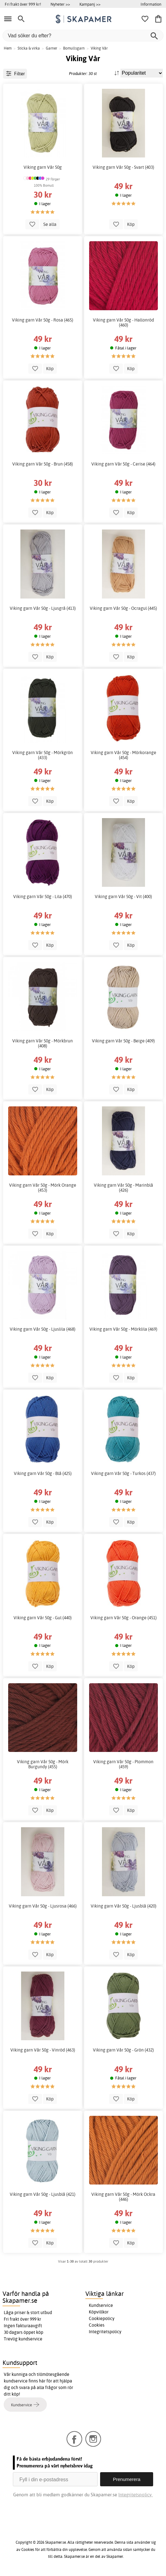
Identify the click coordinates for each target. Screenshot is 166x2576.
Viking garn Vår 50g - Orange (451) (123, 1617)
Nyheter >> (60, 4)
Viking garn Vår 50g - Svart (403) (123, 167)
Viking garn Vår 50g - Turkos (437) (123, 1473)
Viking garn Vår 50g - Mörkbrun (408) (42, 1043)
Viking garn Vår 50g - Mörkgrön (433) (42, 755)
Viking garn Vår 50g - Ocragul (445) (123, 608)
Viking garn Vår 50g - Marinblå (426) (123, 1188)
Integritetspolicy (105, 2331)
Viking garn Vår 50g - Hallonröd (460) (123, 322)
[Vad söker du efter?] (83, 35)
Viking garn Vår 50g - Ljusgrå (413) (43, 608)
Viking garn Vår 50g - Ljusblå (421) (42, 2194)
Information (151, 4)
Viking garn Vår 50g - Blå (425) (43, 1473)
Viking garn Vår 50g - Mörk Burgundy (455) (42, 1764)
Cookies (96, 2325)
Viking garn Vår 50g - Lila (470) (42, 896)
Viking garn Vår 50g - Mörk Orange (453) (42, 1188)
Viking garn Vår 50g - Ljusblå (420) (123, 1905)
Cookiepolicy (102, 2318)
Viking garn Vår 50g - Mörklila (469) (123, 1329)
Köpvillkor (99, 2312)
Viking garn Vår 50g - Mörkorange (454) (123, 755)
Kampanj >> (89, 4)
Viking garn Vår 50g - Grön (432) (123, 2049)
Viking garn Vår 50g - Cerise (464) (123, 463)
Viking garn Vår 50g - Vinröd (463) (42, 2049)
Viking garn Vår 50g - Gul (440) (42, 1617)
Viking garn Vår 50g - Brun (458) (42, 463)
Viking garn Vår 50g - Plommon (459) (123, 1764)
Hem (8, 48)
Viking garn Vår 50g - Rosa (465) (42, 319)
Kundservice (101, 2305)
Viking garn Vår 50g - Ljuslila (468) (42, 1329)
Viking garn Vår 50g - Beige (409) (123, 1040)
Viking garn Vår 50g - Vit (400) (123, 896)
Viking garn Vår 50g (43, 167)
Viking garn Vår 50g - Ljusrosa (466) (43, 1905)
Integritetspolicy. (135, 2495)
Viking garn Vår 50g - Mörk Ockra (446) (123, 2197)
